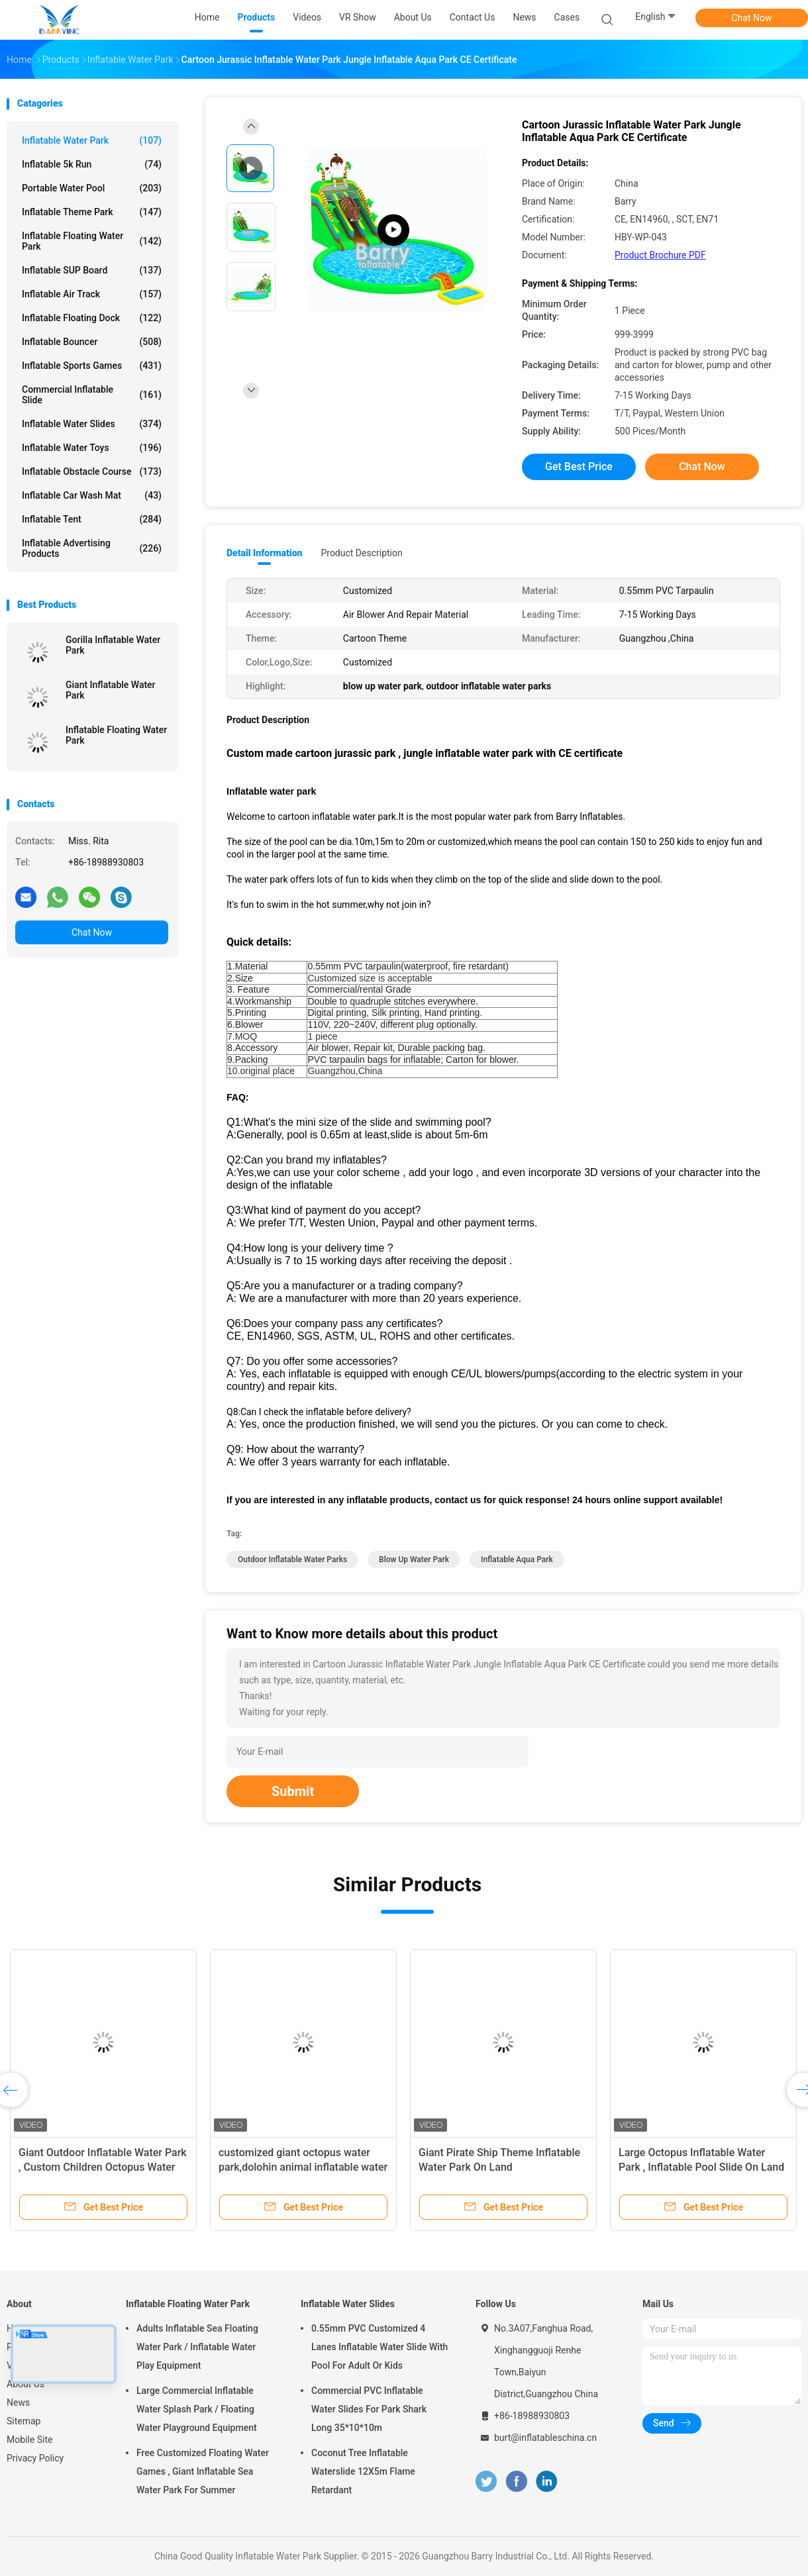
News (18, 2402)
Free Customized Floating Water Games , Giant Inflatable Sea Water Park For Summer (202, 2471)
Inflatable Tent (92, 519)
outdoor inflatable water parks (292, 1559)
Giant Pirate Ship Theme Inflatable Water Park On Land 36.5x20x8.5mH (499, 2167)
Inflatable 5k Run (92, 164)
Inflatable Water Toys (92, 447)
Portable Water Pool (92, 188)
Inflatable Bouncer (92, 341)
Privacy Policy (35, 2458)
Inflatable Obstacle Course (92, 471)
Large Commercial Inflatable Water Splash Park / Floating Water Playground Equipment (196, 2409)
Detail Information (264, 553)
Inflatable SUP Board (92, 270)
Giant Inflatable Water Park (111, 690)
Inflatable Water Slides (92, 423)
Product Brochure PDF (660, 255)
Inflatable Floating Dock (92, 317)
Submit (293, 1791)
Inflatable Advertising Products (92, 548)
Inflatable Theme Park (92, 212)
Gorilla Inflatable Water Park (113, 645)
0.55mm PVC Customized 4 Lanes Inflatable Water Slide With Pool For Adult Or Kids (379, 2347)
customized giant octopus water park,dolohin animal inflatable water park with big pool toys (303, 2167)
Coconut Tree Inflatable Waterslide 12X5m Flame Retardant (363, 2471)
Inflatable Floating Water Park (92, 241)
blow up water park (414, 1559)
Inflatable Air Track (92, 294)
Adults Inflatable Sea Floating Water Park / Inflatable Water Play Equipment (197, 2347)
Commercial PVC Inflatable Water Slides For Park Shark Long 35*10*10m (369, 2409)
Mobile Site (30, 2439)
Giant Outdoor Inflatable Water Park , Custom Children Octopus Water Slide (103, 2167)
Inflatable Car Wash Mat (92, 495)
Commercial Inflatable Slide (92, 394)
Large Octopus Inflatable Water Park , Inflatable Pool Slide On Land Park (701, 2167)
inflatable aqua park (517, 1559)
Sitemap (23, 2421)
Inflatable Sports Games (92, 365)
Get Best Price (579, 466)
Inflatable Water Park (92, 140)
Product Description (361, 553)
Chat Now (752, 18)
